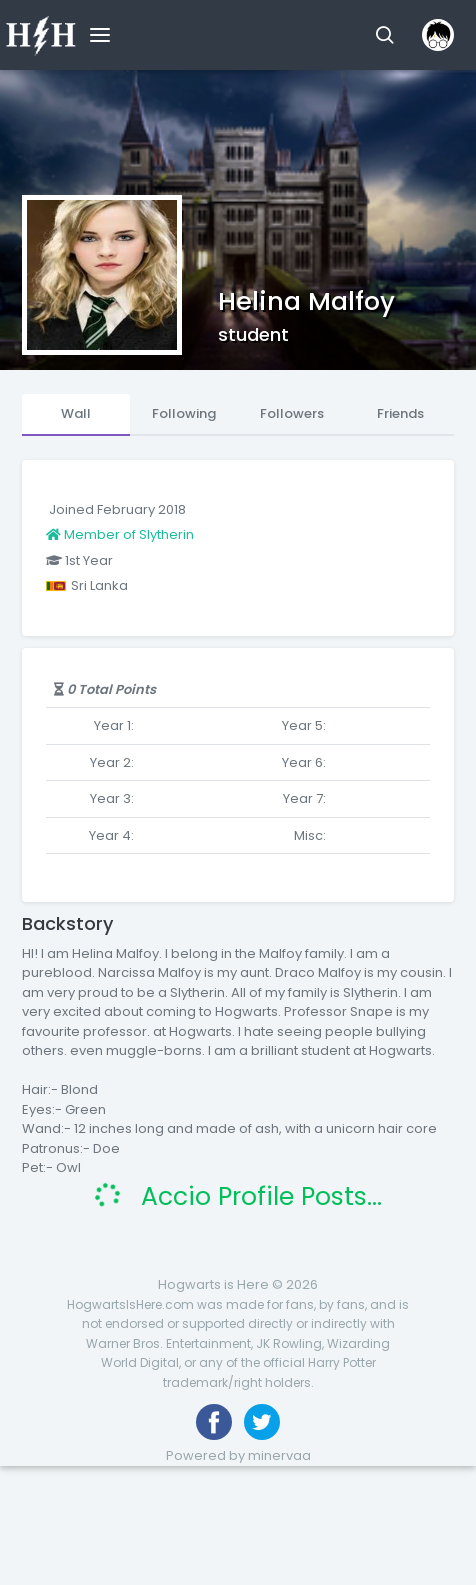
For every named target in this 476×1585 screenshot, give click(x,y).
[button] (384, 35)
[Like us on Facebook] (214, 1422)
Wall (76, 413)
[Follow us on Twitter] (262, 1422)
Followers (292, 413)
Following (184, 413)
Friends (400, 413)
